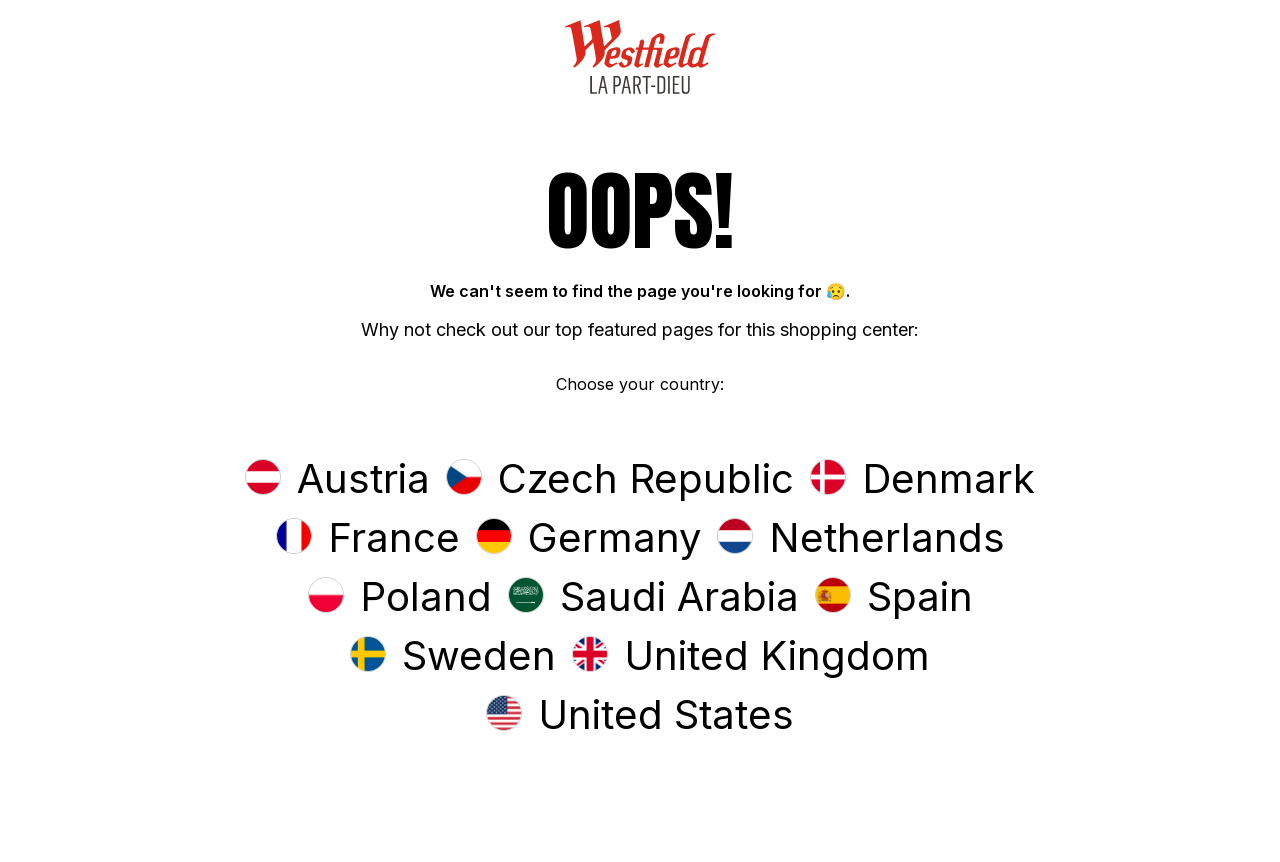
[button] (337, 480)
